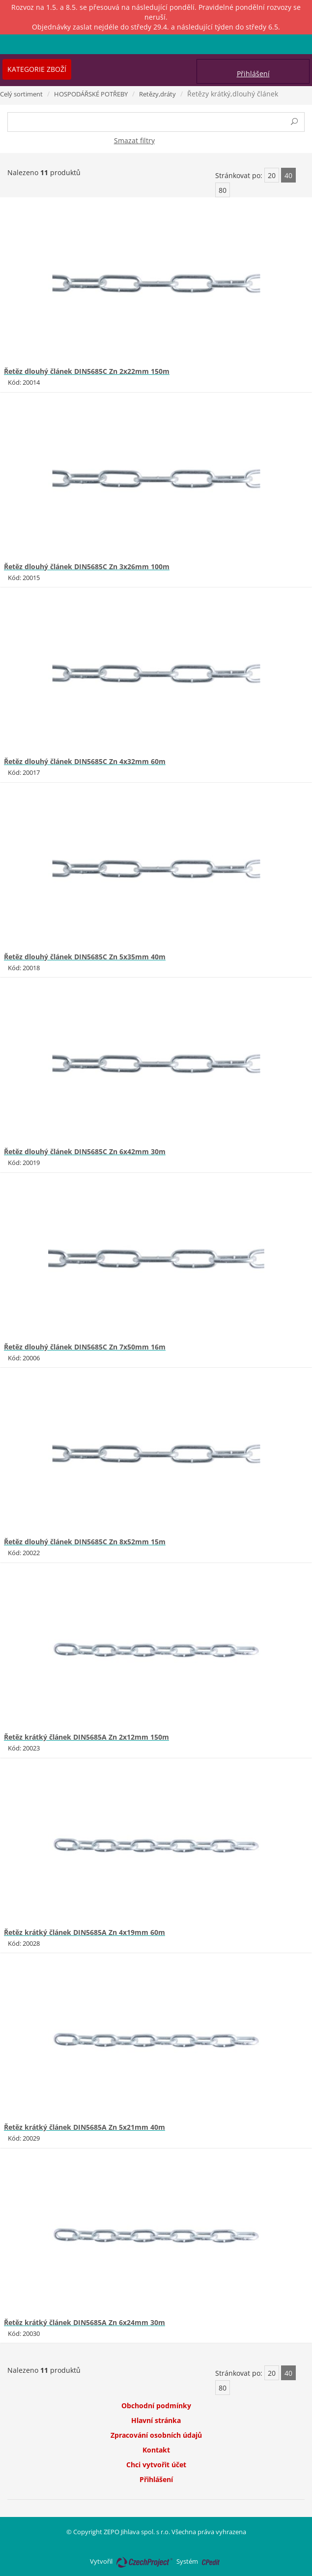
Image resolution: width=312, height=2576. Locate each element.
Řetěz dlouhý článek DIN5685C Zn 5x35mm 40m (85, 956)
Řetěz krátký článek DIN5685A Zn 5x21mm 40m (84, 2127)
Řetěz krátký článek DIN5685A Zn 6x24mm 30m (84, 2322)
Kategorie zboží (36, 69)
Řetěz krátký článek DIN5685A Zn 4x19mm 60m (84, 1932)
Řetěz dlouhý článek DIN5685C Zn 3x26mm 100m (87, 566)
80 (223, 190)
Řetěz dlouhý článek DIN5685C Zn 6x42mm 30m (85, 1151)
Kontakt (156, 2449)
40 (288, 175)
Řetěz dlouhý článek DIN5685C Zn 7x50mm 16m (85, 1346)
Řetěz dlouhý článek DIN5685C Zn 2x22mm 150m (87, 371)
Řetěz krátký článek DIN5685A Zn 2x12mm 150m (86, 1737)
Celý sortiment (21, 94)
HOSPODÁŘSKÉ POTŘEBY (91, 94)
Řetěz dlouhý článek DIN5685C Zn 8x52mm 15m (85, 1541)
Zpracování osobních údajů (156, 2435)
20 (272, 175)
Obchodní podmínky (156, 2405)
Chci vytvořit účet (156, 2464)
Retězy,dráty (157, 94)
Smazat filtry (134, 140)
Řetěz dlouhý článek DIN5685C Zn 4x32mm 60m (85, 761)
